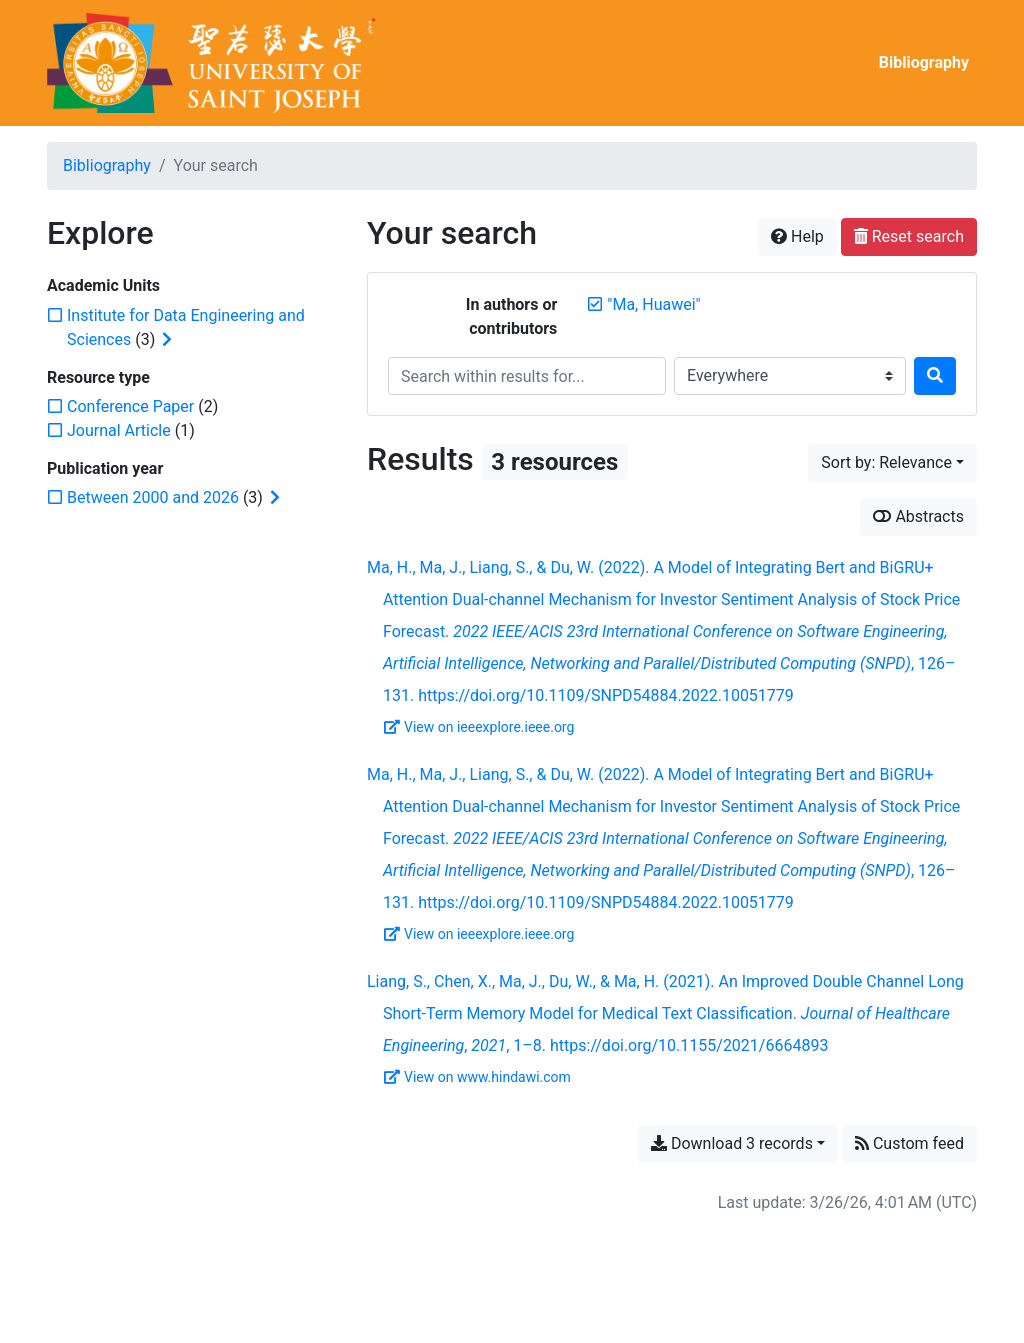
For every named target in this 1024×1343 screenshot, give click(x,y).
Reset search (909, 236)
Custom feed (909, 1143)
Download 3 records (732, 1143)
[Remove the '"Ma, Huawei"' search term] (653, 304)
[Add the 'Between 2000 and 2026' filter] (153, 497)
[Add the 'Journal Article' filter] (119, 430)
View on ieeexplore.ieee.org (479, 727)
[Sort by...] (892, 463)
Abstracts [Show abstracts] (918, 516)
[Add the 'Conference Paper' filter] (130, 406)
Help (797, 236)
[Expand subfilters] (167, 340)
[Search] (935, 376)
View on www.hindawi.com (477, 1077)
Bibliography (924, 62)
